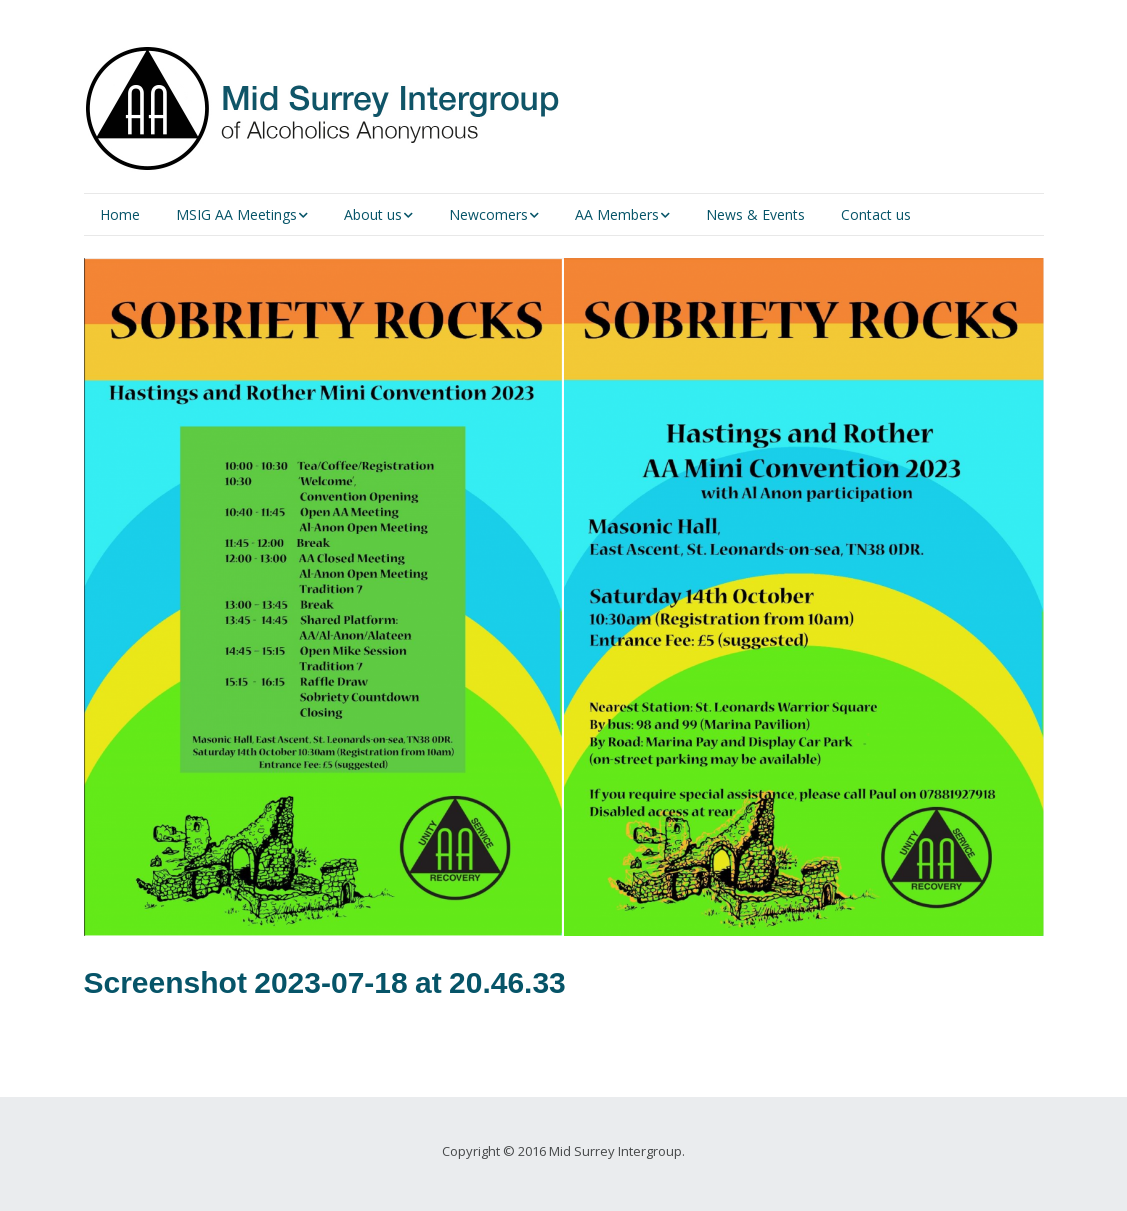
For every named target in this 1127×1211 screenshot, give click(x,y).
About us (373, 214)
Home (120, 214)
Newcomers (488, 214)
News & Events (755, 214)
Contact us (876, 214)
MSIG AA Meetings (236, 214)
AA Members (617, 214)
